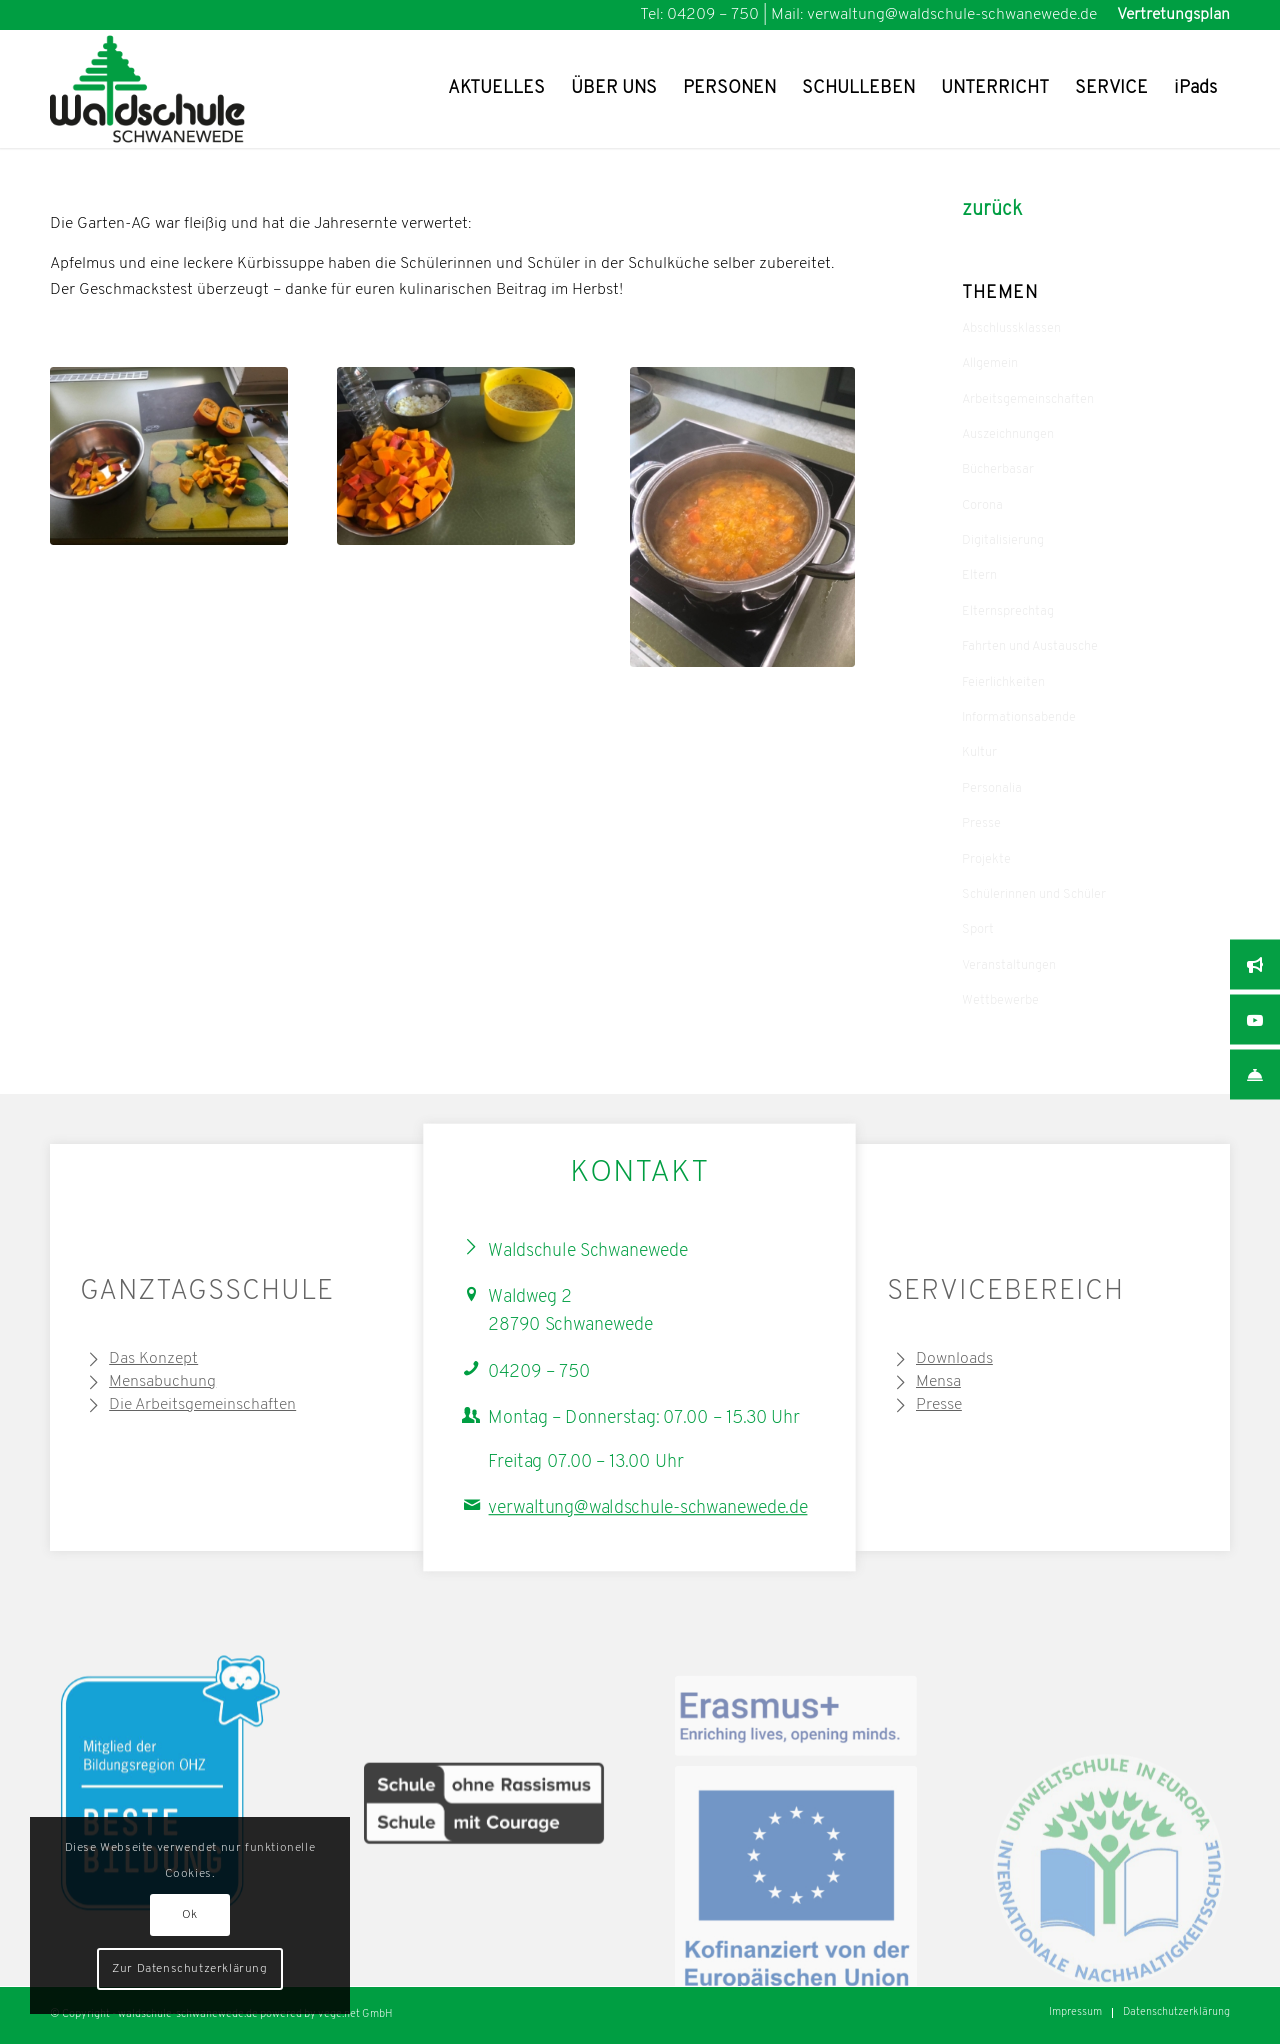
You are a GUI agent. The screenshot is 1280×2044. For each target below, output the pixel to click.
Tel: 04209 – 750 (699, 15)
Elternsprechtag (1008, 611)
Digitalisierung (1003, 540)
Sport (978, 929)
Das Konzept (153, 1359)
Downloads (954, 1359)
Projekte (986, 859)
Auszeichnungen (1008, 434)
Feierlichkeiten (1003, 682)
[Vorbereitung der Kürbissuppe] (169, 456)
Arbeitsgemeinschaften (1028, 399)
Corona (982, 505)
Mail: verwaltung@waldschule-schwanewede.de (934, 15)
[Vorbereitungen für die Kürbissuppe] (456, 456)
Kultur (979, 752)
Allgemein (990, 363)
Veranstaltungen (1009, 965)
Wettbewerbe (1000, 1000)
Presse (981, 823)
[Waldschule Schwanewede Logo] (178, 89)
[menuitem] (1168, 15)
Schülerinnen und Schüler (1034, 894)
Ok (190, 1915)
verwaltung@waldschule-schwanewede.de (648, 1509)
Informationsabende (1019, 717)
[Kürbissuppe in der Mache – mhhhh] (742, 517)
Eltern (979, 575)
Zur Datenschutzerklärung (189, 1969)
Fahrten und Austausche (1030, 646)
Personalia (992, 788)
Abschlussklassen (1011, 328)
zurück (992, 210)
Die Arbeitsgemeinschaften (202, 1405)
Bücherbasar (998, 469)
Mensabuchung (162, 1382)
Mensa (938, 1382)
